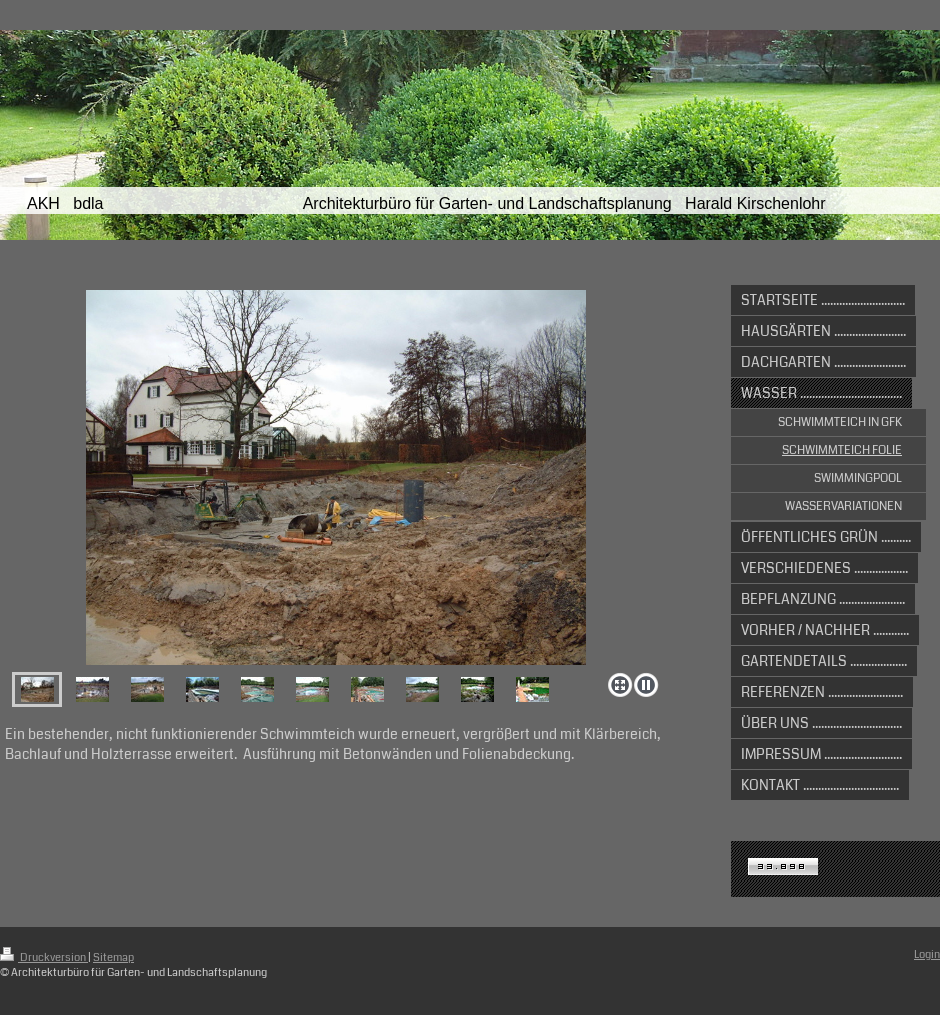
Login (927, 954)
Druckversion (44, 957)
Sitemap (113, 957)
